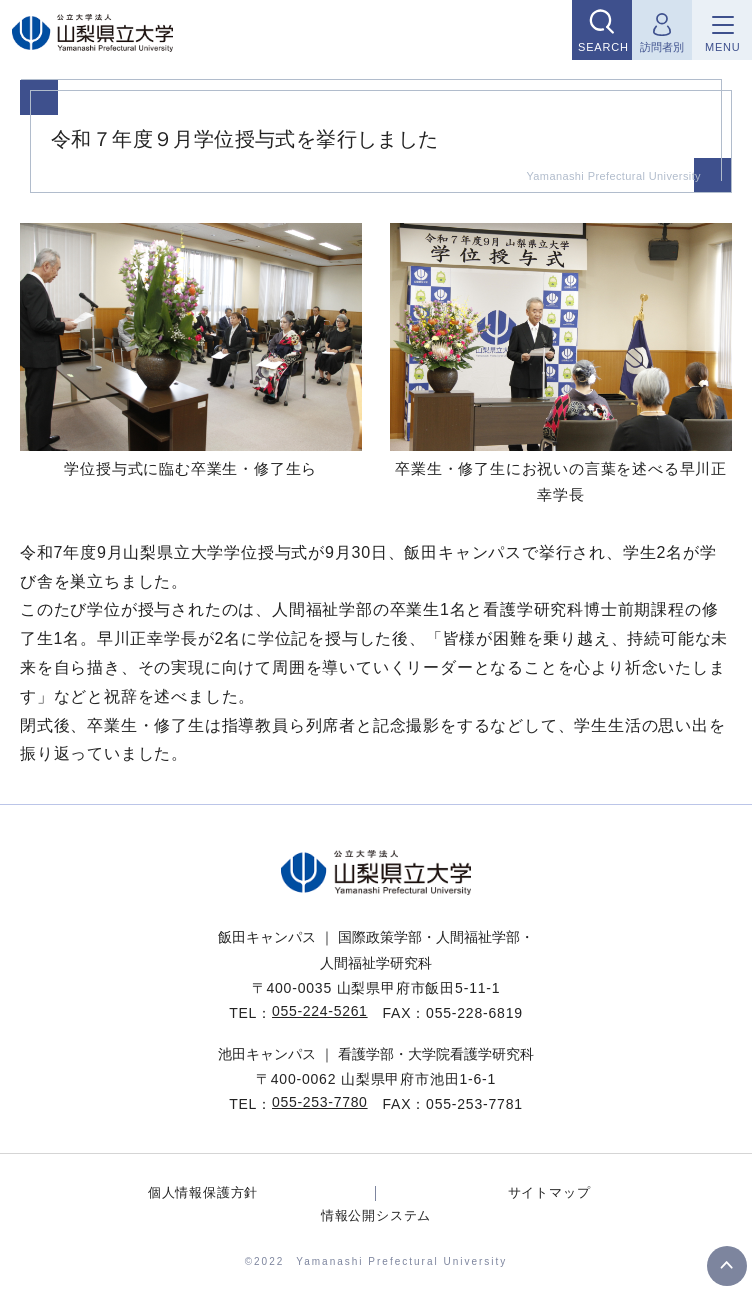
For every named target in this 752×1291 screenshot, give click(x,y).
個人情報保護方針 (203, 1192)
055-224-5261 (320, 1011)
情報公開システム (376, 1215)
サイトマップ (549, 1192)
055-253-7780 (320, 1102)
